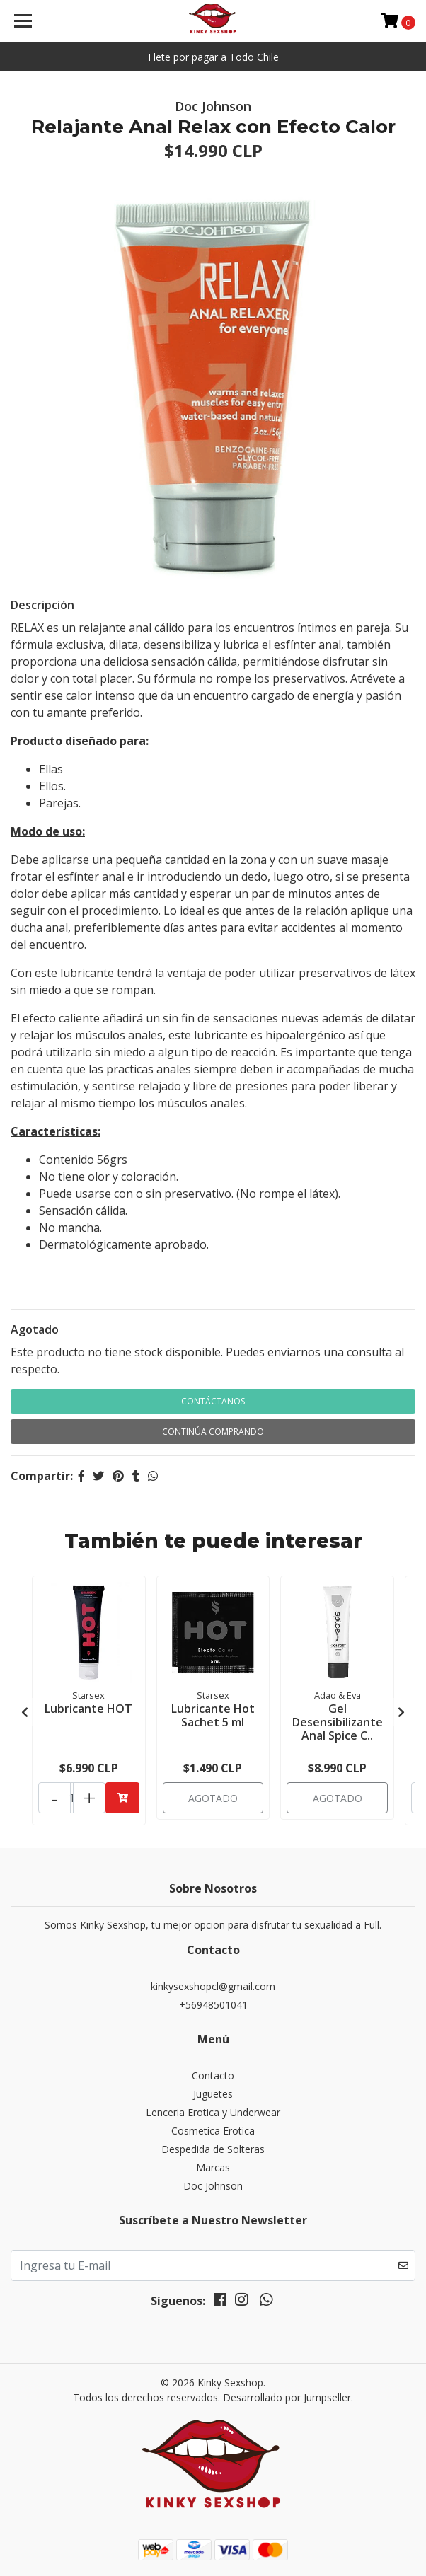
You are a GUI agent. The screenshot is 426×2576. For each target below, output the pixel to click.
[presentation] (25, 1712)
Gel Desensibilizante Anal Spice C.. (337, 1722)
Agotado (35, 1329)
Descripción (42, 605)
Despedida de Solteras (213, 2149)
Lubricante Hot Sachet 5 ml (213, 1715)
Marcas (213, 2167)
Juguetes (213, 2094)
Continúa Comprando (213, 1432)
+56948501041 (213, 2004)
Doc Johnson (213, 2186)
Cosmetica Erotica (213, 2130)
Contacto (213, 2075)
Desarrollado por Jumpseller (287, 2397)
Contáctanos (213, 1401)
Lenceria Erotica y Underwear (213, 2112)
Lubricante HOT (88, 1708)
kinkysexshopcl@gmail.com (213, 1986)
